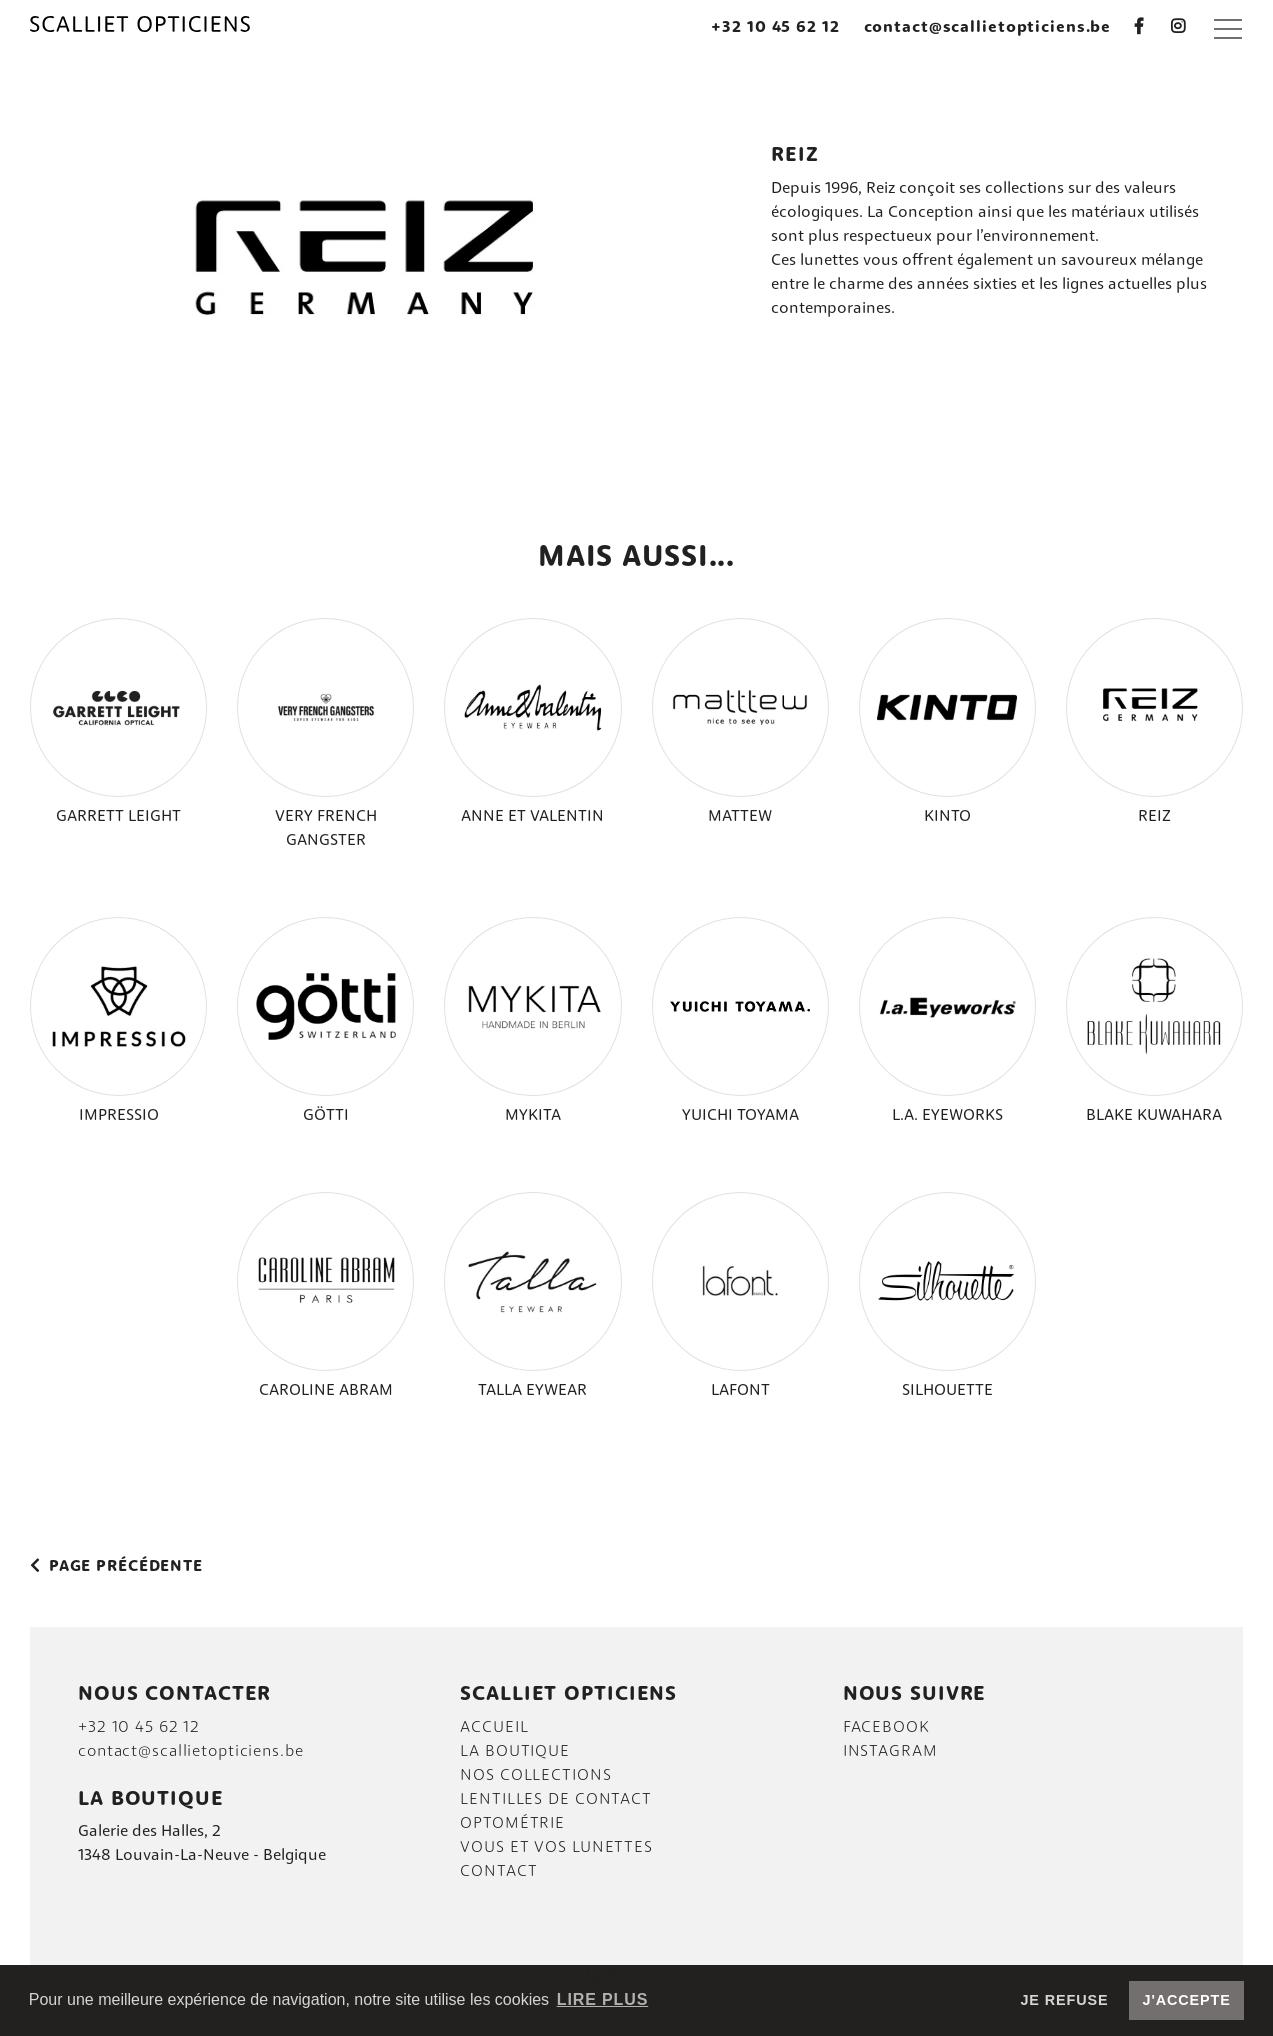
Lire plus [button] (602, 1999)
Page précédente (116, 1567)
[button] (1228, 28)
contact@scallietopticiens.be (988, 28)
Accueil (494, 1728)
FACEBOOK (886, 1728)
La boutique (515, 1752)
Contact (498, 1872)
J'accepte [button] (1187, 2000)
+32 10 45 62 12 (775, 28)
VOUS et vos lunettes (556, 1848)
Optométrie (512, 1824)
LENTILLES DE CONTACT (556, 1800)
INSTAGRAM (890, 1752)
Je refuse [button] (1064, 2000)
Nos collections (535, 1776)
